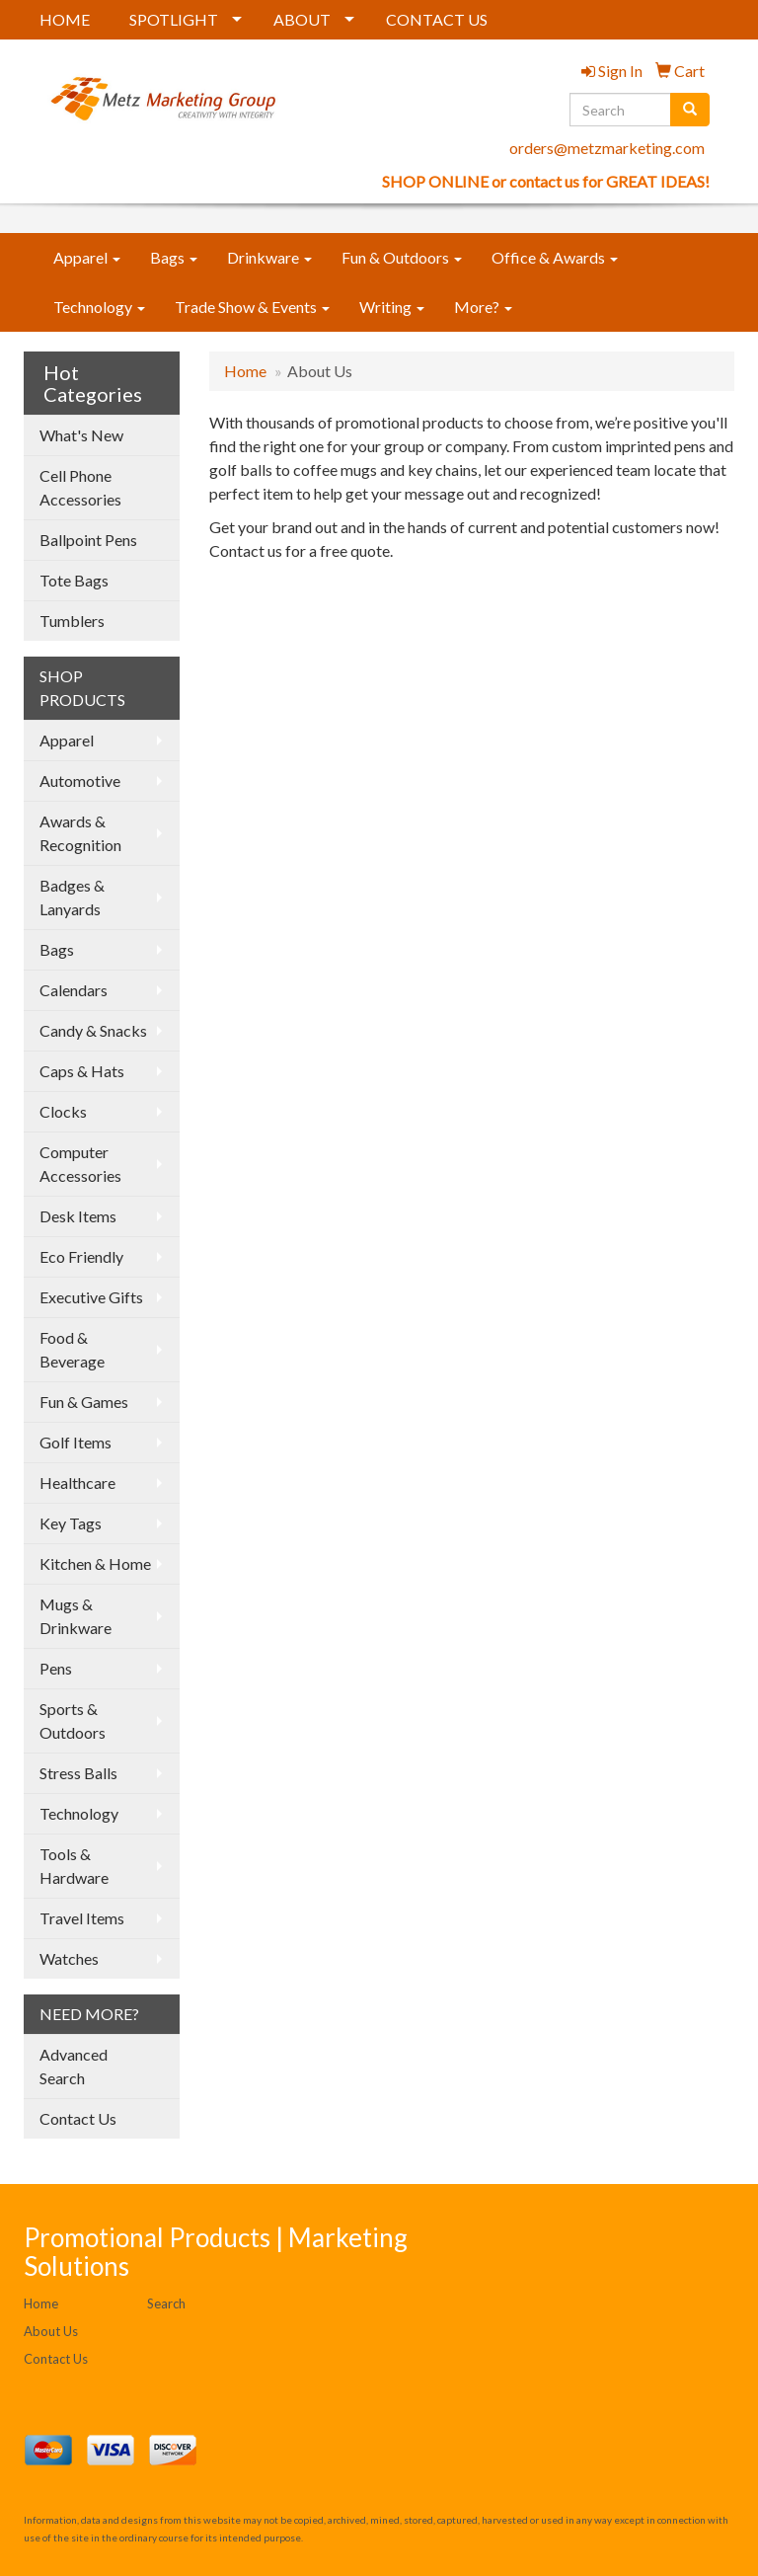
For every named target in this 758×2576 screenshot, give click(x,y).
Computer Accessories (80, 1163)
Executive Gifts (91, 1297)
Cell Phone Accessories (80, 487)
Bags (173, 257)
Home (245, 370)
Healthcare (77, 1482)
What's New (81, 435)
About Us (51, 2331)
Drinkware (269, 257)
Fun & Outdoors (401, 257)
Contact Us (77, 2118)
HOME (64, 19)
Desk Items (77, 1216)
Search (166, 2303)
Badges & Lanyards (72, 897)
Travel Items (81, 1918)
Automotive (79, 780)
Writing (391, 306)
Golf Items (75, 1442)
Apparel (86, 257)
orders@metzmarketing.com (607, 147)
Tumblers (72, 620)
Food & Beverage (72, 1349)
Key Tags (70, 1523)
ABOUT (302, 19)
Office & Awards (555, 257)
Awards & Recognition (80, 833)
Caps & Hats (81, 1070)
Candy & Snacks (93, 1030)
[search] (690, 109)
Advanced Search (73, 2066)
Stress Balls (78, 1772)
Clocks (63, 1111)
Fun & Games (83, 1401)
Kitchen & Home (95, 1563)
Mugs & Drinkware (75, 1616)
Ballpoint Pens (88, 539)
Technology (99, 306)
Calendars (73, 989)
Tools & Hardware (74, 1865)
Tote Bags (74, 580)
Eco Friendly (81, 1256)
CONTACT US (437, 19)
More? (483, 306)
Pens (55, 1668)
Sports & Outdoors (72, 1720)
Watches (69, 1958)
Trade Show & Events (252, 306)
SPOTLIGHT (173, 19)
